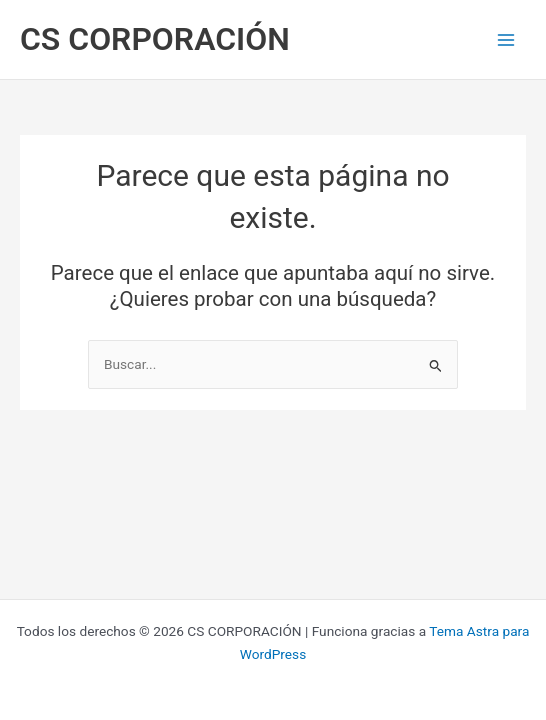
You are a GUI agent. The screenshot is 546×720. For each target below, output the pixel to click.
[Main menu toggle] (506, 39)
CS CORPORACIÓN (155, 39)
